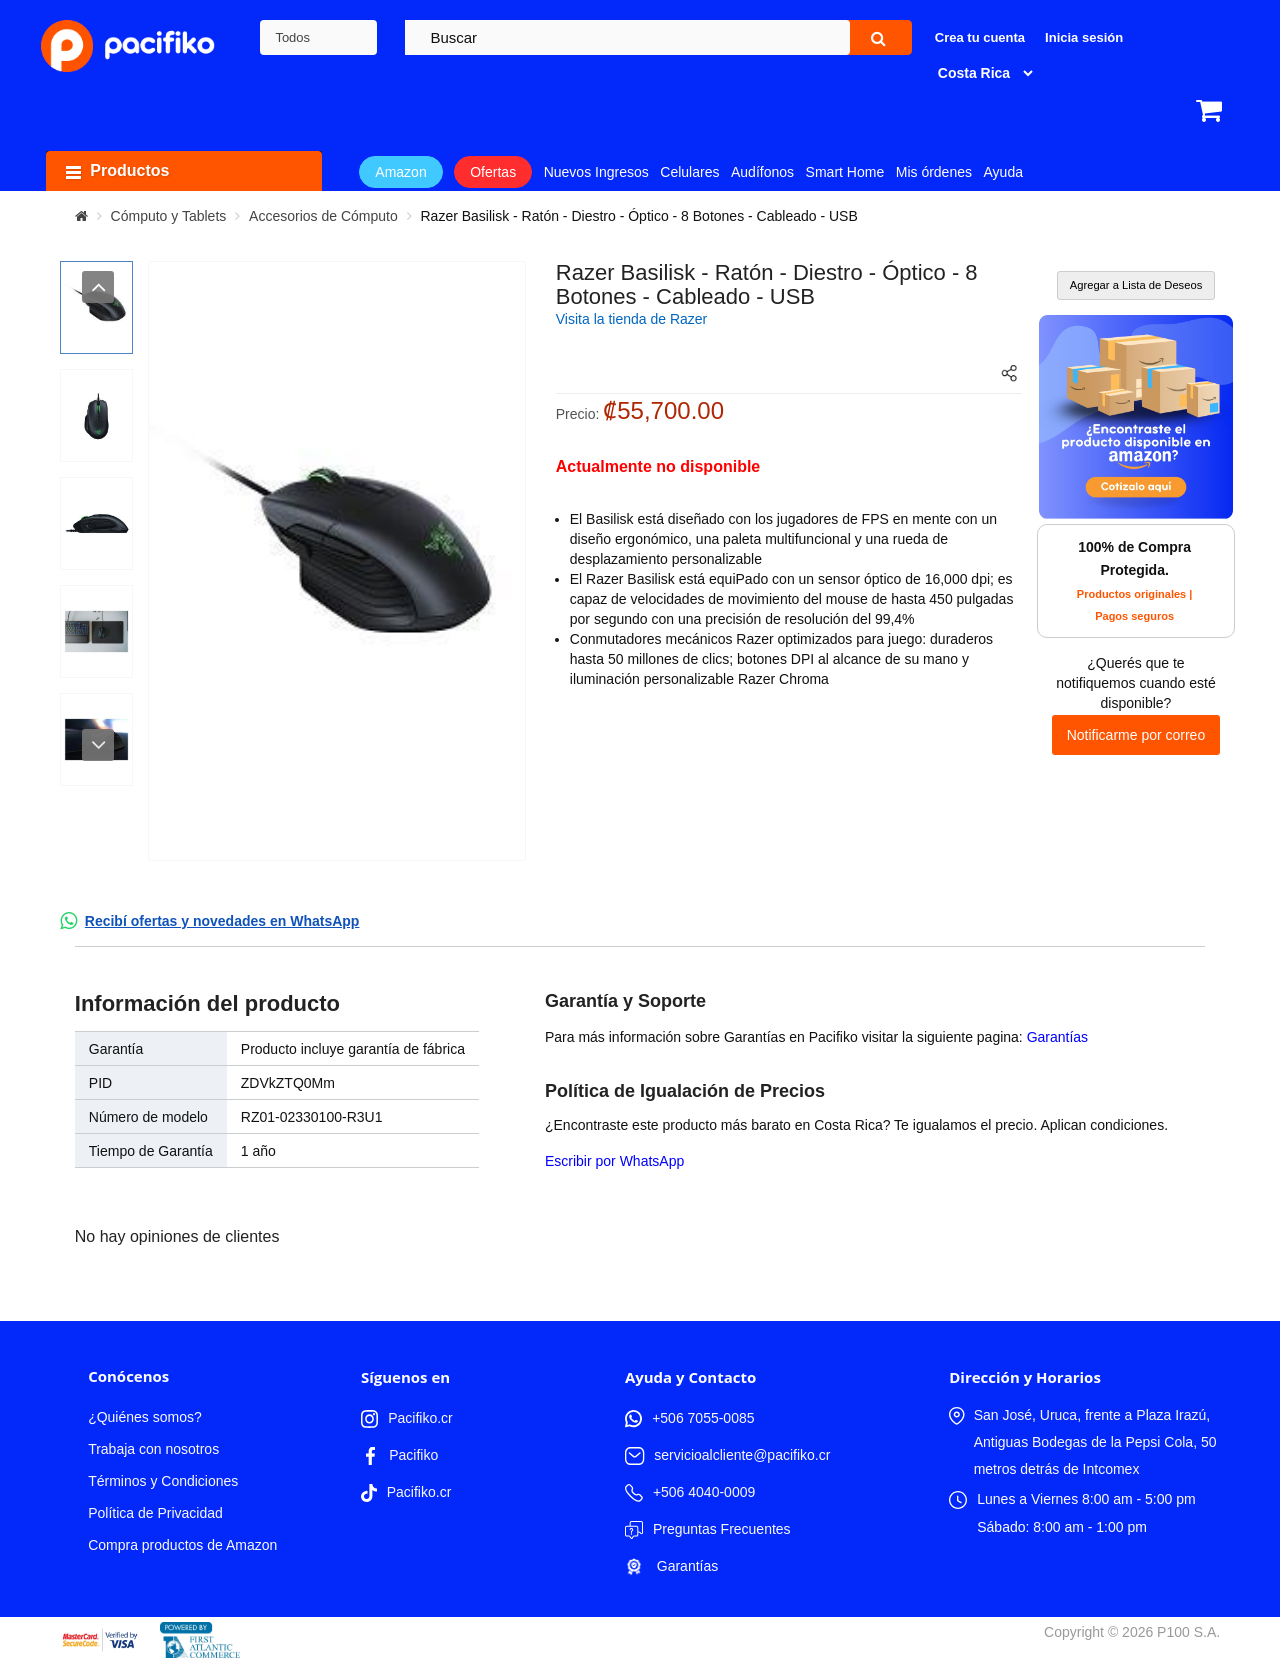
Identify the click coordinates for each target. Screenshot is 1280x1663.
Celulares (689, 172)
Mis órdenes (934, 172)
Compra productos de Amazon (182, 1545)
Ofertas (493, 172)
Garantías (1057, 1037)
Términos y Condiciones (163, 1481)
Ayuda (1003, 172)
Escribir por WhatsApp (614, 1161)
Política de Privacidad (155, 1513)
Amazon (400, 172)
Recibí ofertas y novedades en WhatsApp (222, 921)
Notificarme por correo (1136, 735)
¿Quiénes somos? (145, 1417)
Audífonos (762, 172)
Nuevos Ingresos (596, 172)
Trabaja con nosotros (153, 1449)
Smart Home (845, 172)
